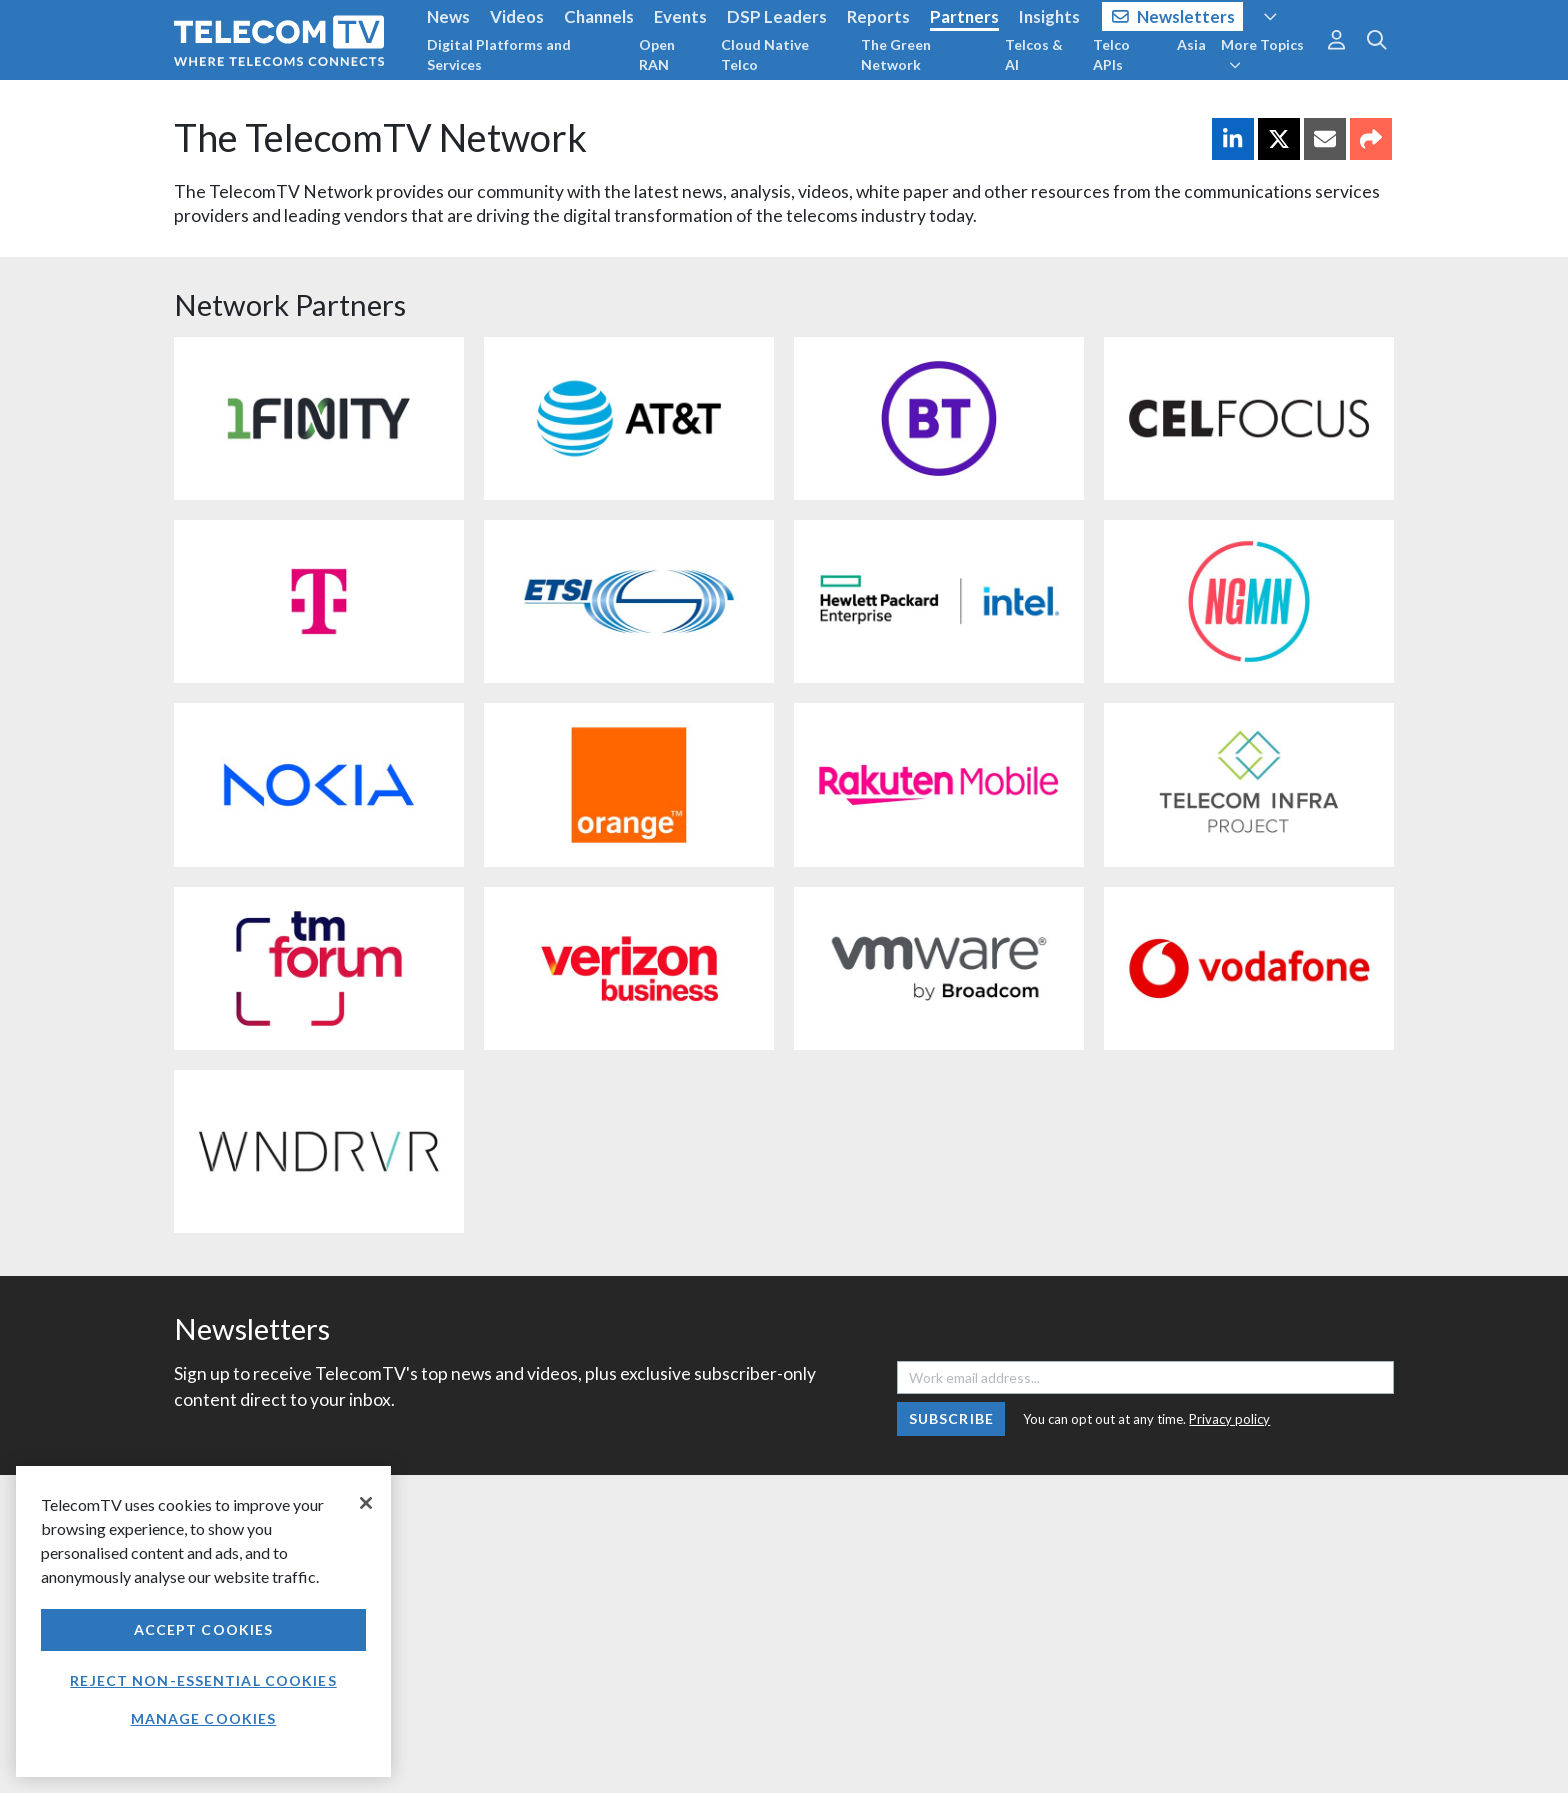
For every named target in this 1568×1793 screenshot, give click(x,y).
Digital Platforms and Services (499, 54)
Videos (517, 16)
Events (680, 16)
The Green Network (896, 54)
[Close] (366, 1503)
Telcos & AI (1034, 54)
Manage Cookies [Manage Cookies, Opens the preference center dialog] (204, 1718)
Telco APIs (1111, 54)
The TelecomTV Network (380, 137)
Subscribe (951, 1418)
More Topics (1262, 54)
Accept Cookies (204, 1629)
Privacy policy (1229, 1419)
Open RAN (657, 54)
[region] (203, 1621)
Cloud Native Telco (765, 54)
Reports (878, 16)
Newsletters (1173, 16)
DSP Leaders (777, 16)
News (448, 16)
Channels (599, 16)
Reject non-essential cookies (203, 1680)
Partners (964, 16)
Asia (1191, 44)
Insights (1049, 16)
